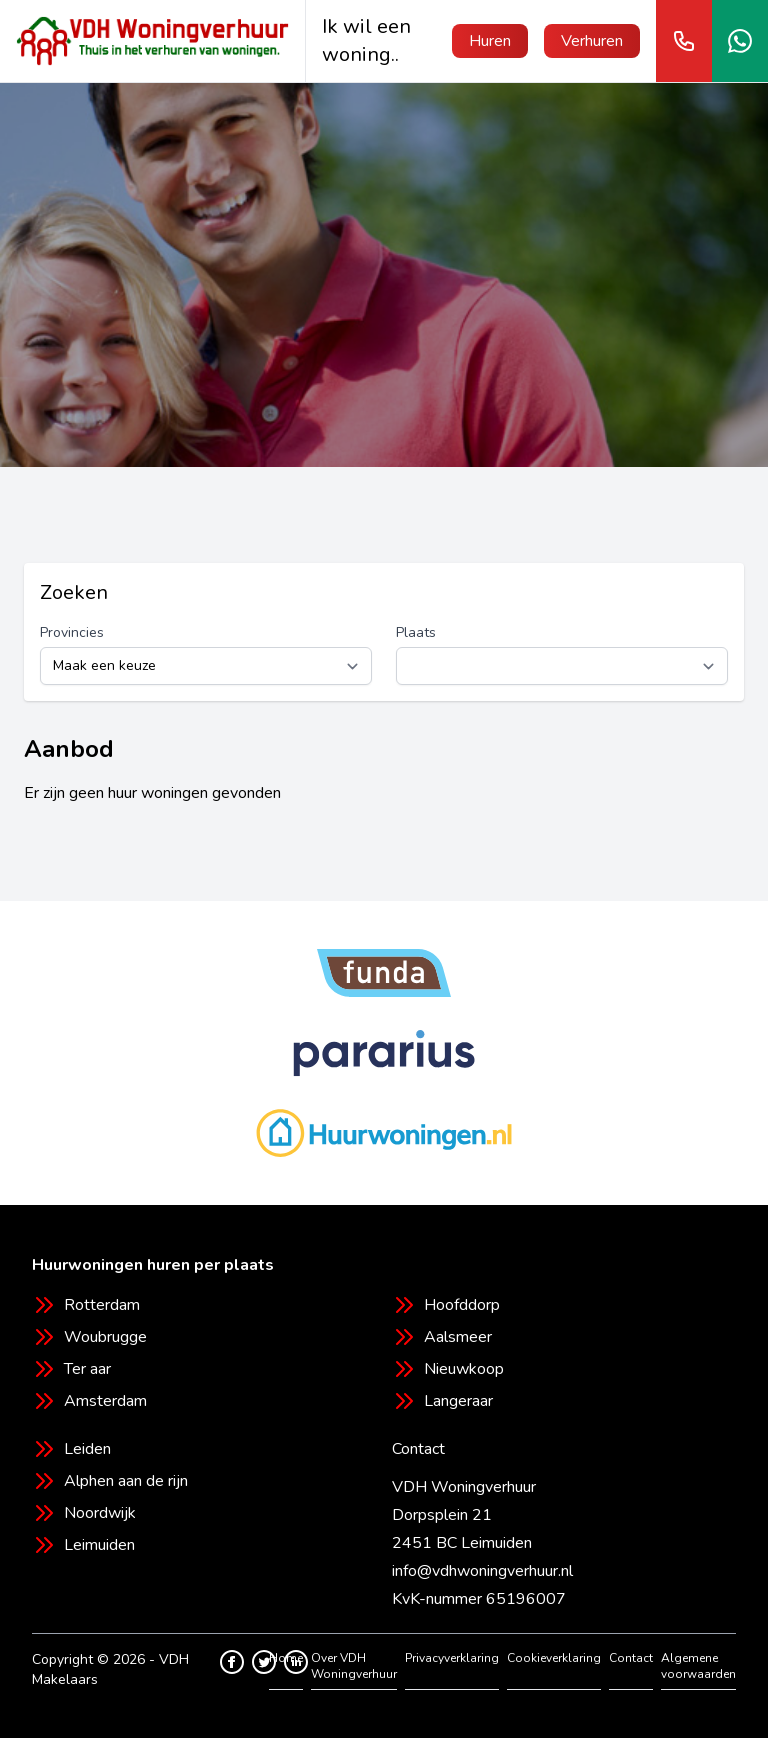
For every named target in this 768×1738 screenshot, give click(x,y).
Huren (490, 41)
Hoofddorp (462, 1305)
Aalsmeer (458, 1337)
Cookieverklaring (554, 1658)
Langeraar (458, 1401)
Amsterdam (105, 1401)
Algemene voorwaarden (698, 1666)
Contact (631, 1658)
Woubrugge (105, 1337)
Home (286, 1658)
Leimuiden (99, 1545)
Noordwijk (100, 1513)
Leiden (87, 1449)
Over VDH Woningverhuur (354, 1666)
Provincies (72, 632)
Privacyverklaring (452, 1658)
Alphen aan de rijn (126, 1481)
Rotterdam (102, 1305)
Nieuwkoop (464, 1369)
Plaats (416, 632)
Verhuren (592, 41)
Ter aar (87, 1369)
